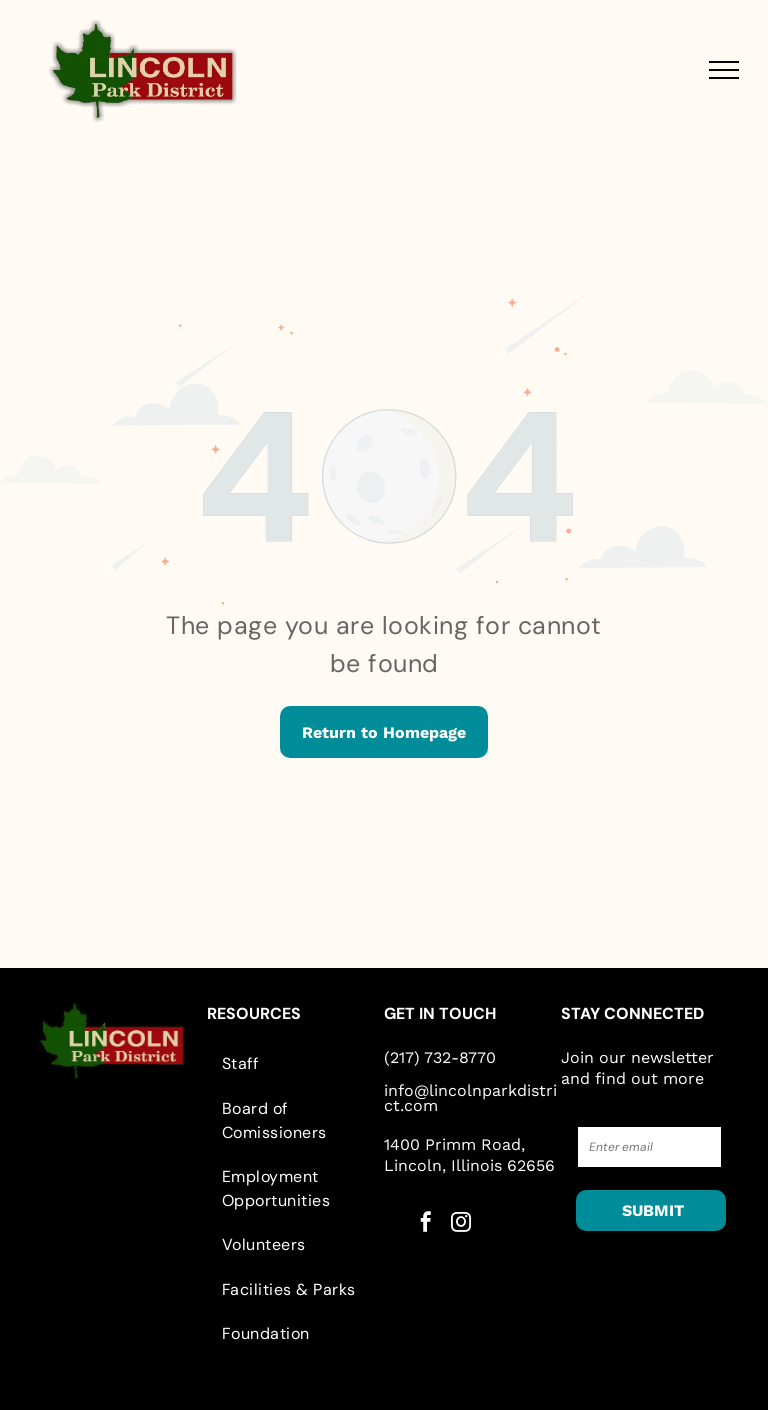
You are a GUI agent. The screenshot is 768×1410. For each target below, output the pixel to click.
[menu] (724, 70)
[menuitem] (295, 1064)
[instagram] (461, 1224)
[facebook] (426, 1224)
